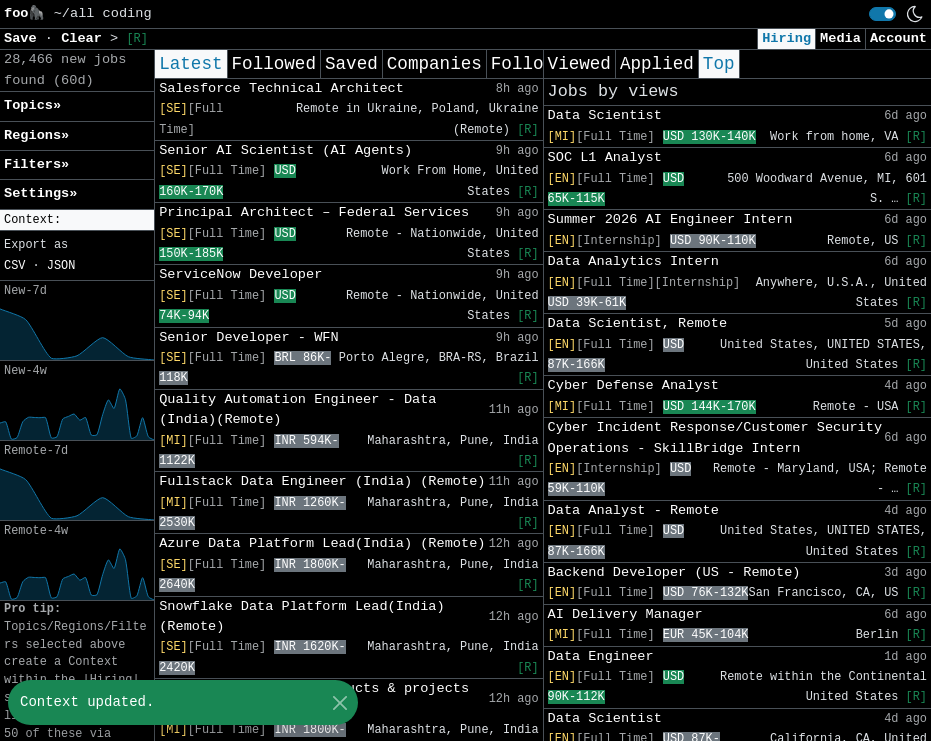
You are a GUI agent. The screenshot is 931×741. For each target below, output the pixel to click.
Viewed (579, 64)
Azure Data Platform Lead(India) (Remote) (322, 543)
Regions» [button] (36, 135)
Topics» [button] (32, 105)
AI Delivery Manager (625, 614)
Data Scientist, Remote (637, 323)
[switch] (882, 14)
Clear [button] (85, 38)
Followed (274, 64)
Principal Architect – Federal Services (314, 212)
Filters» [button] (36, 164)
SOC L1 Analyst (605, 157)
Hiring (786, 38)
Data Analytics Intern (633, 261)
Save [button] (24, 38)
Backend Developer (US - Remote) (674, 572)
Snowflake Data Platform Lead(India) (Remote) (302, 616)
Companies (434, 64)
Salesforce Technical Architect (281, 88)
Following (538, 64)
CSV (14, 266)
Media (840, 38)
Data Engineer (601, 656)
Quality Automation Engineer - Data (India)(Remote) (297, 409)
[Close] (339, 702)
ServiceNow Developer (240, 274)
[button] (77, 220)
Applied (657, 64)
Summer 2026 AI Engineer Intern (670, 219)
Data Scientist (605, 115)
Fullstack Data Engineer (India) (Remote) (322, 481)
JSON (61, 266)
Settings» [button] (40, 193)
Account (898, 38)
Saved (351, 64)
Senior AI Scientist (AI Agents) (285, 150)
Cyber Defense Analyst (633, 385)
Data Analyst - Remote (633, 510)
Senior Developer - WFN (248, 337)
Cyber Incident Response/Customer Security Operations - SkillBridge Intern (715, 437)
